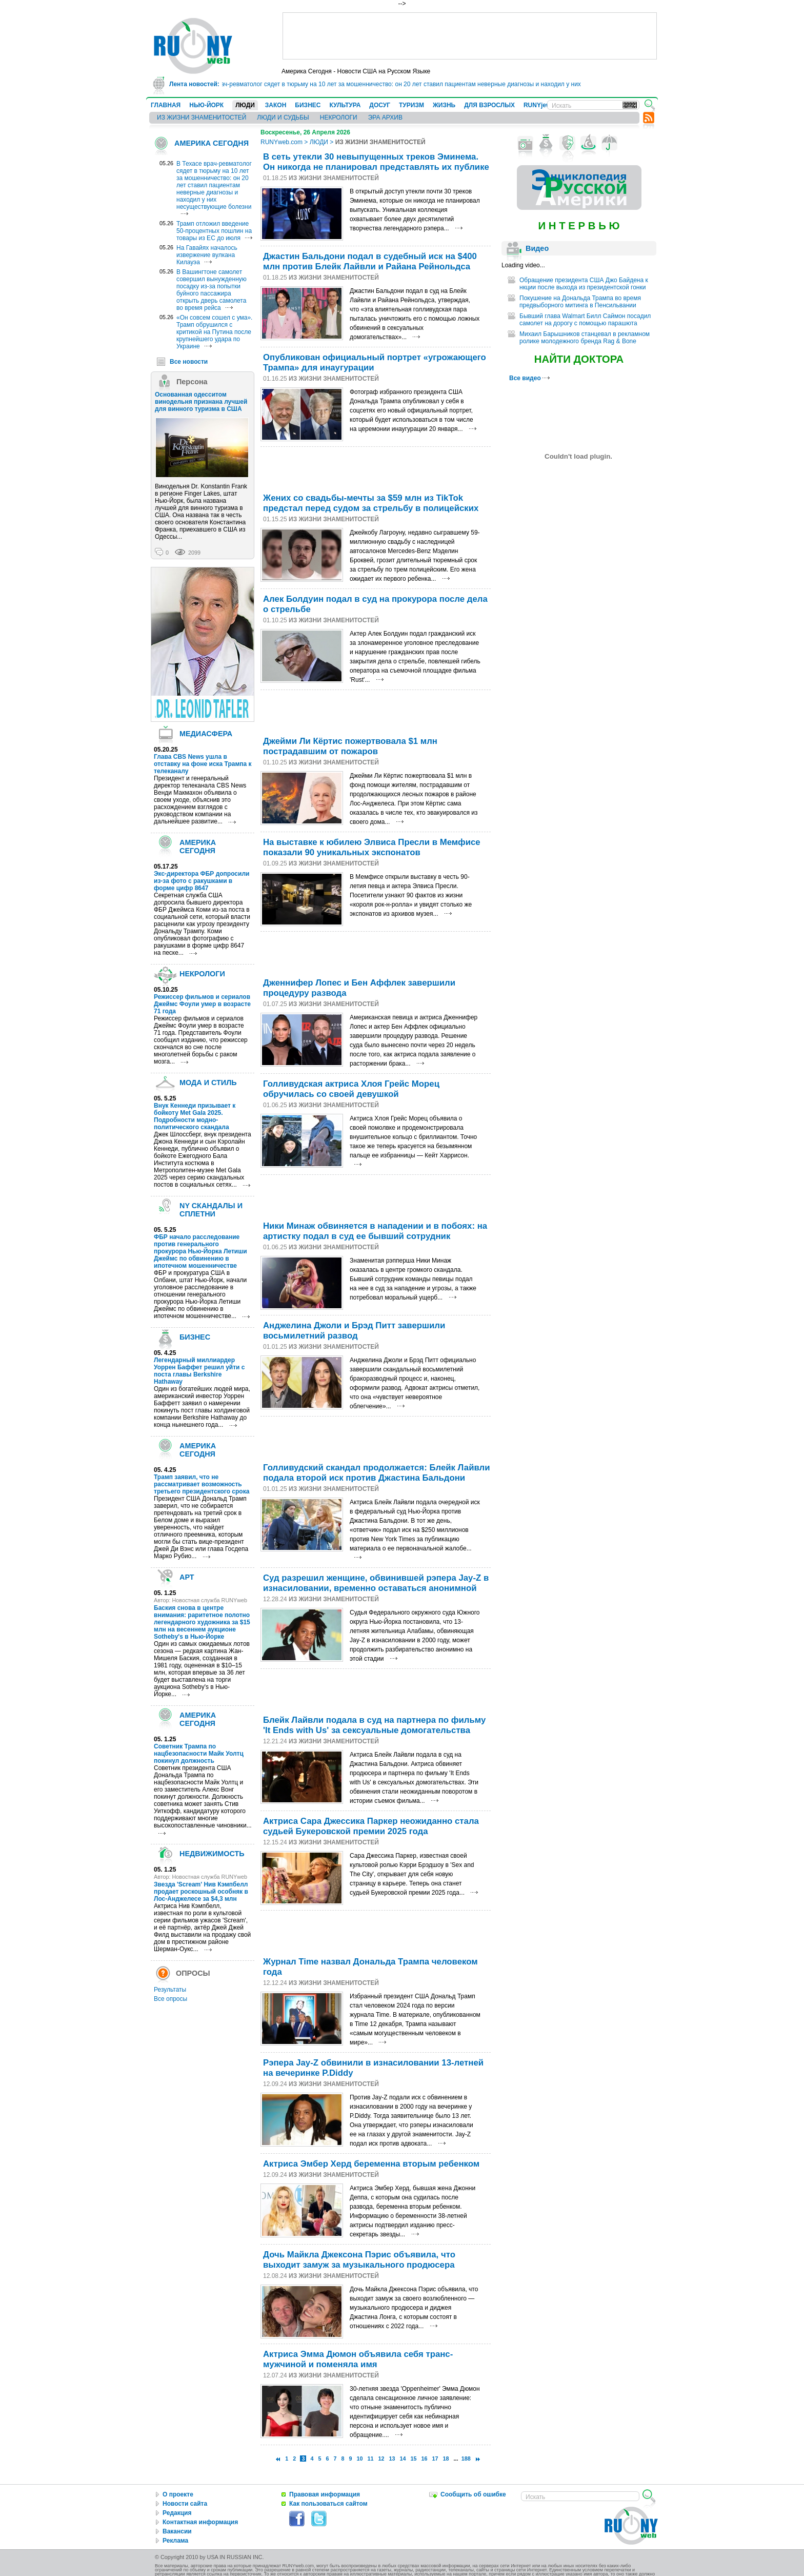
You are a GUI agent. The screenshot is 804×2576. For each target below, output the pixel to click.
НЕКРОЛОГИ (338, 117)
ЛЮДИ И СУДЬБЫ (283, 117)
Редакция (177, 2512)
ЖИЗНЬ (444, 105)
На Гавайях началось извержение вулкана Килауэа (206, 255)
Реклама (175, 2540)
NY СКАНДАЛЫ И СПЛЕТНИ (211, 1210)
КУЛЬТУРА (344, 105)
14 (403, 2458)
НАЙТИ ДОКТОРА (579, 359)
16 (424, 2458)
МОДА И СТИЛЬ (208, 1082)
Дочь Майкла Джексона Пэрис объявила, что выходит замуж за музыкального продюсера (359, 2260)
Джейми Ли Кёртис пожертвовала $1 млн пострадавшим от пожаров (350, 746)
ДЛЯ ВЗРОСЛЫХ (489, 105)
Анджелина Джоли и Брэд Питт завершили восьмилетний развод (354, 1331)
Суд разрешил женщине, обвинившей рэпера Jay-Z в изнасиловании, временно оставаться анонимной (376, 1583)
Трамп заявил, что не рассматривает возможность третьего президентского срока (201, 1484)
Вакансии (177, 2531)
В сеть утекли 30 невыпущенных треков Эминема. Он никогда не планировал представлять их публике (376, 162)
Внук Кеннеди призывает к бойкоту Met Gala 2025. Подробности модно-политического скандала (194, 1116)
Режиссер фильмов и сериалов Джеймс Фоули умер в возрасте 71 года (202, 1004)
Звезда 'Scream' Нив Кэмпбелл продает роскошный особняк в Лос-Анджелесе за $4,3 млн (201, 1891)
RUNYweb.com (281, 142)
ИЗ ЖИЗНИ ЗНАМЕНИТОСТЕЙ (201, 117)
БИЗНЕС (307, 105)
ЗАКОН (276, 105)
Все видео (529, 378)
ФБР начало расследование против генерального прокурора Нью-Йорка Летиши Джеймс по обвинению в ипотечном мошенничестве (200, 1251)
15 (414, 2458)
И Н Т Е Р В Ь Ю (578, 225)
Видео (537, 248)
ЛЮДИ (245, 105)
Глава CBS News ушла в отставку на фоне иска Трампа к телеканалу (203, 764)
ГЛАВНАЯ (165, 105)
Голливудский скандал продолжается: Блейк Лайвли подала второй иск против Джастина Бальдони (376, 1473)
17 (435, 2458)
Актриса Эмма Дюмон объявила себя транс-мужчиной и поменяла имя (358, 2359)
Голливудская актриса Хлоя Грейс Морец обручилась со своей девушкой (351, 1089)
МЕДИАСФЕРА (205, 734)
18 (446, 2458)
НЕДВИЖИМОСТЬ (212, 1854)
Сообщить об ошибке (473, 2494)
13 (392, 2458)
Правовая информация (324, 2494)
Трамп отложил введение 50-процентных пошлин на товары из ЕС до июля (214, 231)
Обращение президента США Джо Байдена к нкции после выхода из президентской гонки (583, 284)
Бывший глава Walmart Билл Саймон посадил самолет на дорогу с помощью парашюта (585, 319)
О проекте (178, 2494)
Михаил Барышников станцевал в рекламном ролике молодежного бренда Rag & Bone (584, 337)
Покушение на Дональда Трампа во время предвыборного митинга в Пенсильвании (580, 301)
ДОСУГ (379, 105)
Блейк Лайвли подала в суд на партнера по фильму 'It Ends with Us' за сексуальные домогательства (374, 1725)
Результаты (170, 1989)
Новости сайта (185, 2503)
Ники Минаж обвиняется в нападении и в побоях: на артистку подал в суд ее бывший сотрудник (375, 1231)
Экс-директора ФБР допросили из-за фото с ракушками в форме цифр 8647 (201, 881)
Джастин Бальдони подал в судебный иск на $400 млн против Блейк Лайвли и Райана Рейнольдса (370, 261)
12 (381, 2458)
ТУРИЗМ (411, 105)
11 (371, 2458)
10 (359, 2458)
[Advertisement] (469, 36)
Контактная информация (200, 2522)
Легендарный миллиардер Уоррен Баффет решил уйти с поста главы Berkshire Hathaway (199, 1370)
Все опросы (170, 1998)
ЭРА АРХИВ (385, 117)
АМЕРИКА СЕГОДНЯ (211, 143)
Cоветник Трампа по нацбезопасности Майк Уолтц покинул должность (199, 1753)
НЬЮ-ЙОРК (206, 105)
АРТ (186, 1577)
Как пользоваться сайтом (328, 2503)
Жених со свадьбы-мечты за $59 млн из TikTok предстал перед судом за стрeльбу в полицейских (370, 503)
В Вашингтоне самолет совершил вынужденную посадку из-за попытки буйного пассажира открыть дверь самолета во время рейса (211, 289)
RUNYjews (539, 105)
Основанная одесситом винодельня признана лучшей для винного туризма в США (201, 401)
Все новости (189, 361)
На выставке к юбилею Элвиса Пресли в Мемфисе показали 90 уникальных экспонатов (371, 847)
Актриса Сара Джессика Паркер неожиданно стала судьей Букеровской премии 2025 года (371, 1826)
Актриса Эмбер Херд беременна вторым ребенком (371, 2164)
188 (466, 2458)
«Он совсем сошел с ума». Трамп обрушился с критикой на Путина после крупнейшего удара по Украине (214, 332)
